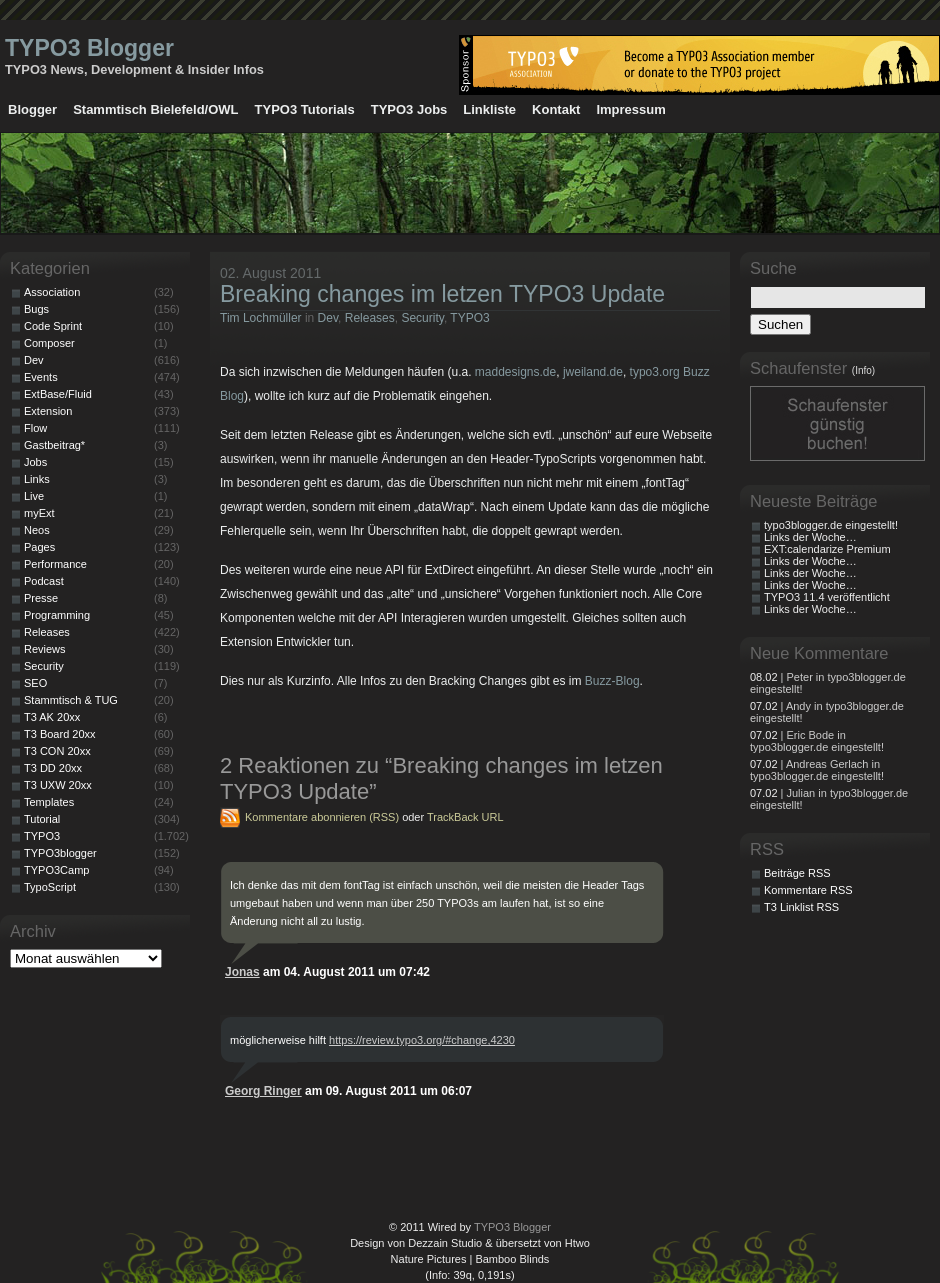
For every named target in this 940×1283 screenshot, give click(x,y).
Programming (57, 615)
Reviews (45, 649)
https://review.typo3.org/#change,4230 (422, 1040)
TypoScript (50, 887)
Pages (39, 547)
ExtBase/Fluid (58, 394)
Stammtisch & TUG (71, 700)
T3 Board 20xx (60, 734)
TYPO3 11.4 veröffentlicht (827, 597)
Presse (41, 598)
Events (41, 377)
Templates (49, 802)
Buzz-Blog (612, 681)
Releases (370, 318)
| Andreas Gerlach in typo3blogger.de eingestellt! (817, 770)
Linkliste (489, 109)
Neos (37, 530)
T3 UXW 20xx (58, 785)
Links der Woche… (810, 537)
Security (422, 318)
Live (34, 496)
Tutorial (42, 819)
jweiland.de (593, 372)
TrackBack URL (465, 817)
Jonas (242, 972)
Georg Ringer (263, 1091)
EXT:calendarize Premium (827, 549)
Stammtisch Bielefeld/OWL (155, 109)
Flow (35, 428)
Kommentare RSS (808, 890)
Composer (49, 343)
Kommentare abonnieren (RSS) (322, 817)
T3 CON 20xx (57, 751)
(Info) (863, 370)
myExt (39, 513)
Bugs (36, 309)
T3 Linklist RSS (801, 907)
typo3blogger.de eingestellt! (831, 525)
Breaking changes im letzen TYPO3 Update (442, 294)
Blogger (32, 109)
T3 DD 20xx (53, 768)
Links (37, 479)
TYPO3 (469, 318)
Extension (48, 411)
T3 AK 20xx (52, 717)
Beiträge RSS (797, 873)
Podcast (44, 581)
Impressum (630, 109)
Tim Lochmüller (261, 318)
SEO (35, 683)
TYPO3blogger (60, 853)
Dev (328, 318)
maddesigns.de (515, 372)
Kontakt (556, 109)
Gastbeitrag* (54, 445)
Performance (55, 564)
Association (52, 292)
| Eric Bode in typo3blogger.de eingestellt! (817, 741)
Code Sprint (53, 326)
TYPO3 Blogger (89, 48)
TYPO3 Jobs (409, 109)
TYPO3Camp (56, 870)
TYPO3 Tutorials (305, 109)
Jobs (35, 462)
